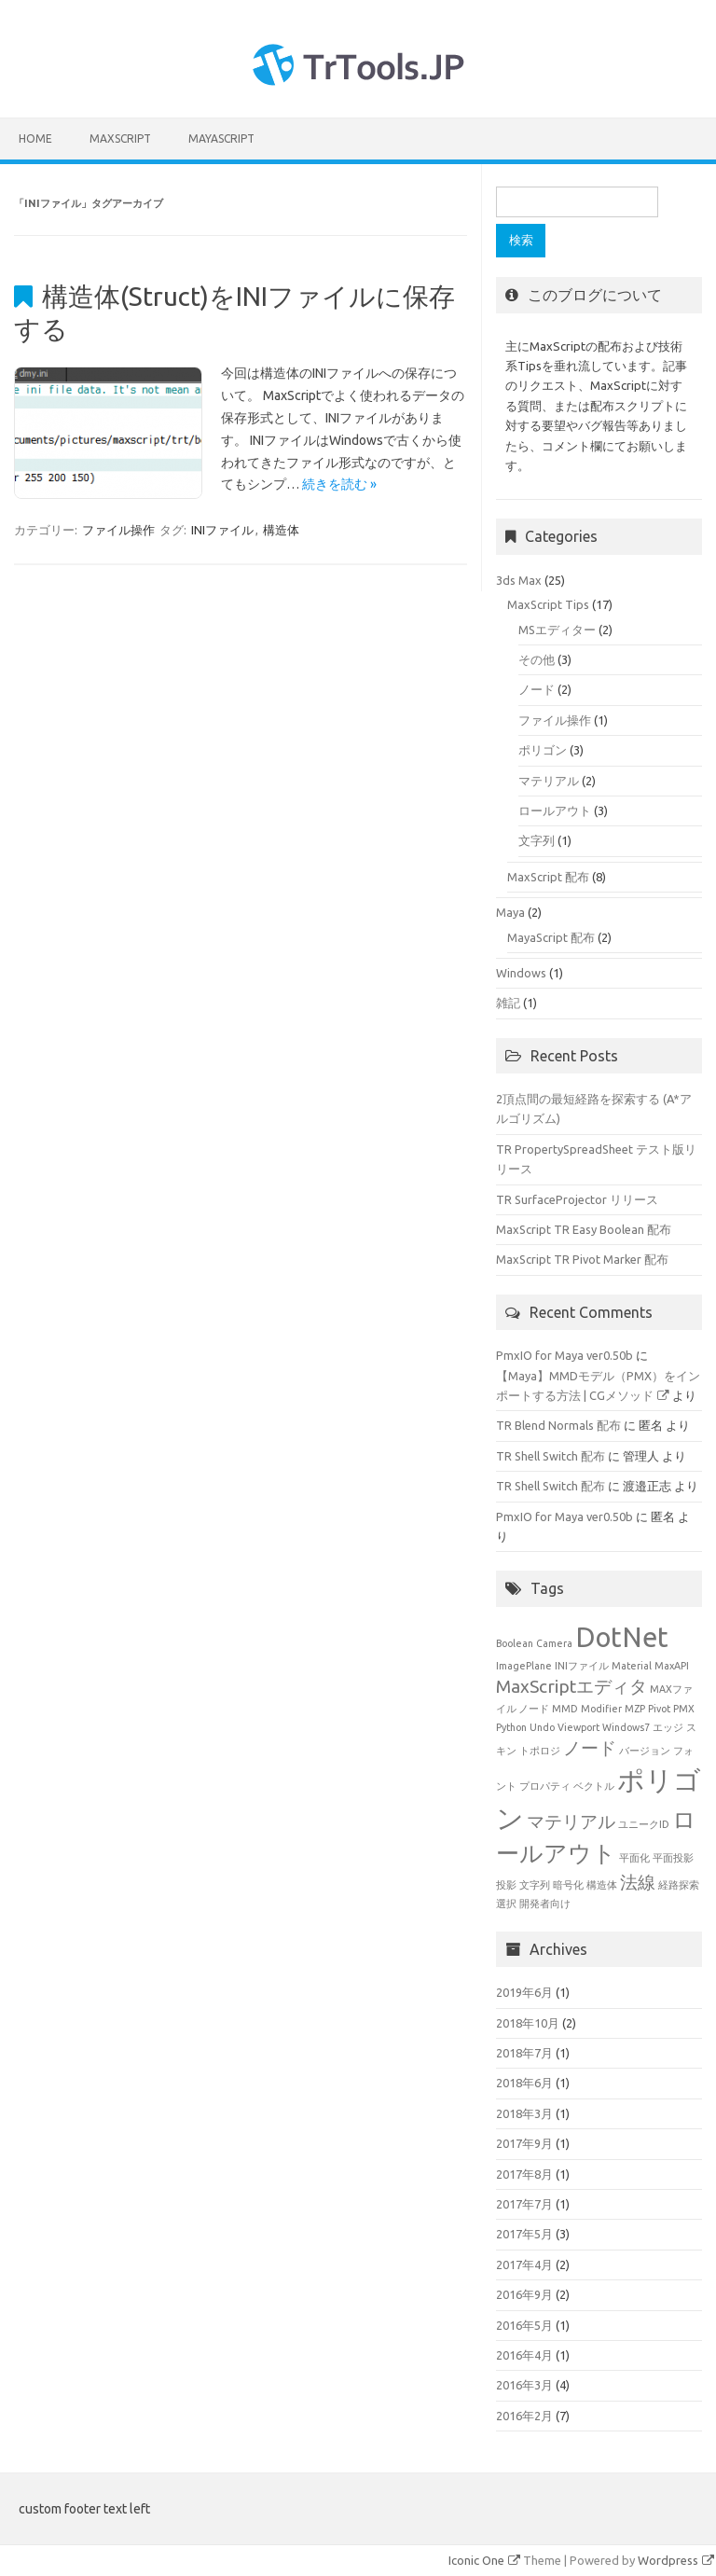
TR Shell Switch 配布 (550, 1455)
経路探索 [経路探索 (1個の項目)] (678, 1884)
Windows (521, 972)
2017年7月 (524, 2203)
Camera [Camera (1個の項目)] (554, 1643)
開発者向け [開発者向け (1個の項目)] (545, 1903)
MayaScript (221, 138)
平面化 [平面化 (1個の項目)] (634, 1857)
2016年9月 (524, 2294)
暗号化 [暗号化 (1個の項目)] (568, 1884)
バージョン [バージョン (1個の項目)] (644, 1750)
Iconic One (484, 2560)
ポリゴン (542, 749)
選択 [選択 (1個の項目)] (506, 1903)
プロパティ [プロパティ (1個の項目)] (545, 1786)
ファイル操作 (118, 529)
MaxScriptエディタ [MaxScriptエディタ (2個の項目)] (571, 1686)
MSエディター (557, 629)
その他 (536, 659)
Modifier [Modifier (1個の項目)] (601, 1708)
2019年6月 (524, 1992)
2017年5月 (524, 2233)
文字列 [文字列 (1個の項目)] (534, 1884)
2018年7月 (524, 2052)
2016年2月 (524, 2415)
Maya (510, 912)
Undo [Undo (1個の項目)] (542, 1727)
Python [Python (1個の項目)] (511, 1727)
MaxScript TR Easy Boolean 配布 (583, 1229)
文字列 (536, 840)
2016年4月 (524, 2354)
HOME (35, 138)
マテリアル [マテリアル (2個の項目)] (571, 1821)
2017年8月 (524, 2174)
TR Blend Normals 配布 (558, 1425)
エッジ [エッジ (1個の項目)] (668, 1727)
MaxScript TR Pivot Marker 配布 (582, 1259)
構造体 (281, 529)
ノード (536, 689)
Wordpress (676, 2560)
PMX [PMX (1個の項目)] (684, 1708)
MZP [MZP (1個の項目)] (635, 1708)
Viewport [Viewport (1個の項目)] (578, 1727)
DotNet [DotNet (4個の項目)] (621, 1637)
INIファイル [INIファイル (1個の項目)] (582, 1665)
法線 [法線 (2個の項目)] (637, 1882)
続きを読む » (339, 484)
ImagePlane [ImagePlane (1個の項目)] (524, 1665)
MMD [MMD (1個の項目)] (565, 1708)
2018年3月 (524, 2113)
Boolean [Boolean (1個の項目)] (514, 1643)
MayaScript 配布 (551, 937)
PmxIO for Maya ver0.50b (564, 1355)
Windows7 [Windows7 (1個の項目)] (626, 1727)
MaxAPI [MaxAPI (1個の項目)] (671, 1665)
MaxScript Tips (548, 604)
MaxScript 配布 (548, 876)
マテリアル (548, 780)
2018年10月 (527, 2022)
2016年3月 (524, 2384)
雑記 (508, 1002)
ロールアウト (554, 810)
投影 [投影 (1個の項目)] (506, 1884)
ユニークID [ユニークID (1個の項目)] (643, 1824)
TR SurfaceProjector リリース (577, 1199)
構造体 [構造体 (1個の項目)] (601, 1884)
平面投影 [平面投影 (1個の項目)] (673, 1857)
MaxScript (120, 138)
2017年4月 (524, 2264)
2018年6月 (524, 2082)
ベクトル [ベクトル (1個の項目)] (593, 1786)
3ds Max (519, 580)
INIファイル (222, 529)
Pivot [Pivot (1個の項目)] (659, 1708)
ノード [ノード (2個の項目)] (589, 1748)
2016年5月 (524, 2325)
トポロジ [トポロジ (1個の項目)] (539, 1750)
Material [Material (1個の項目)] (632, 1665)
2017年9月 (524, 2143)
